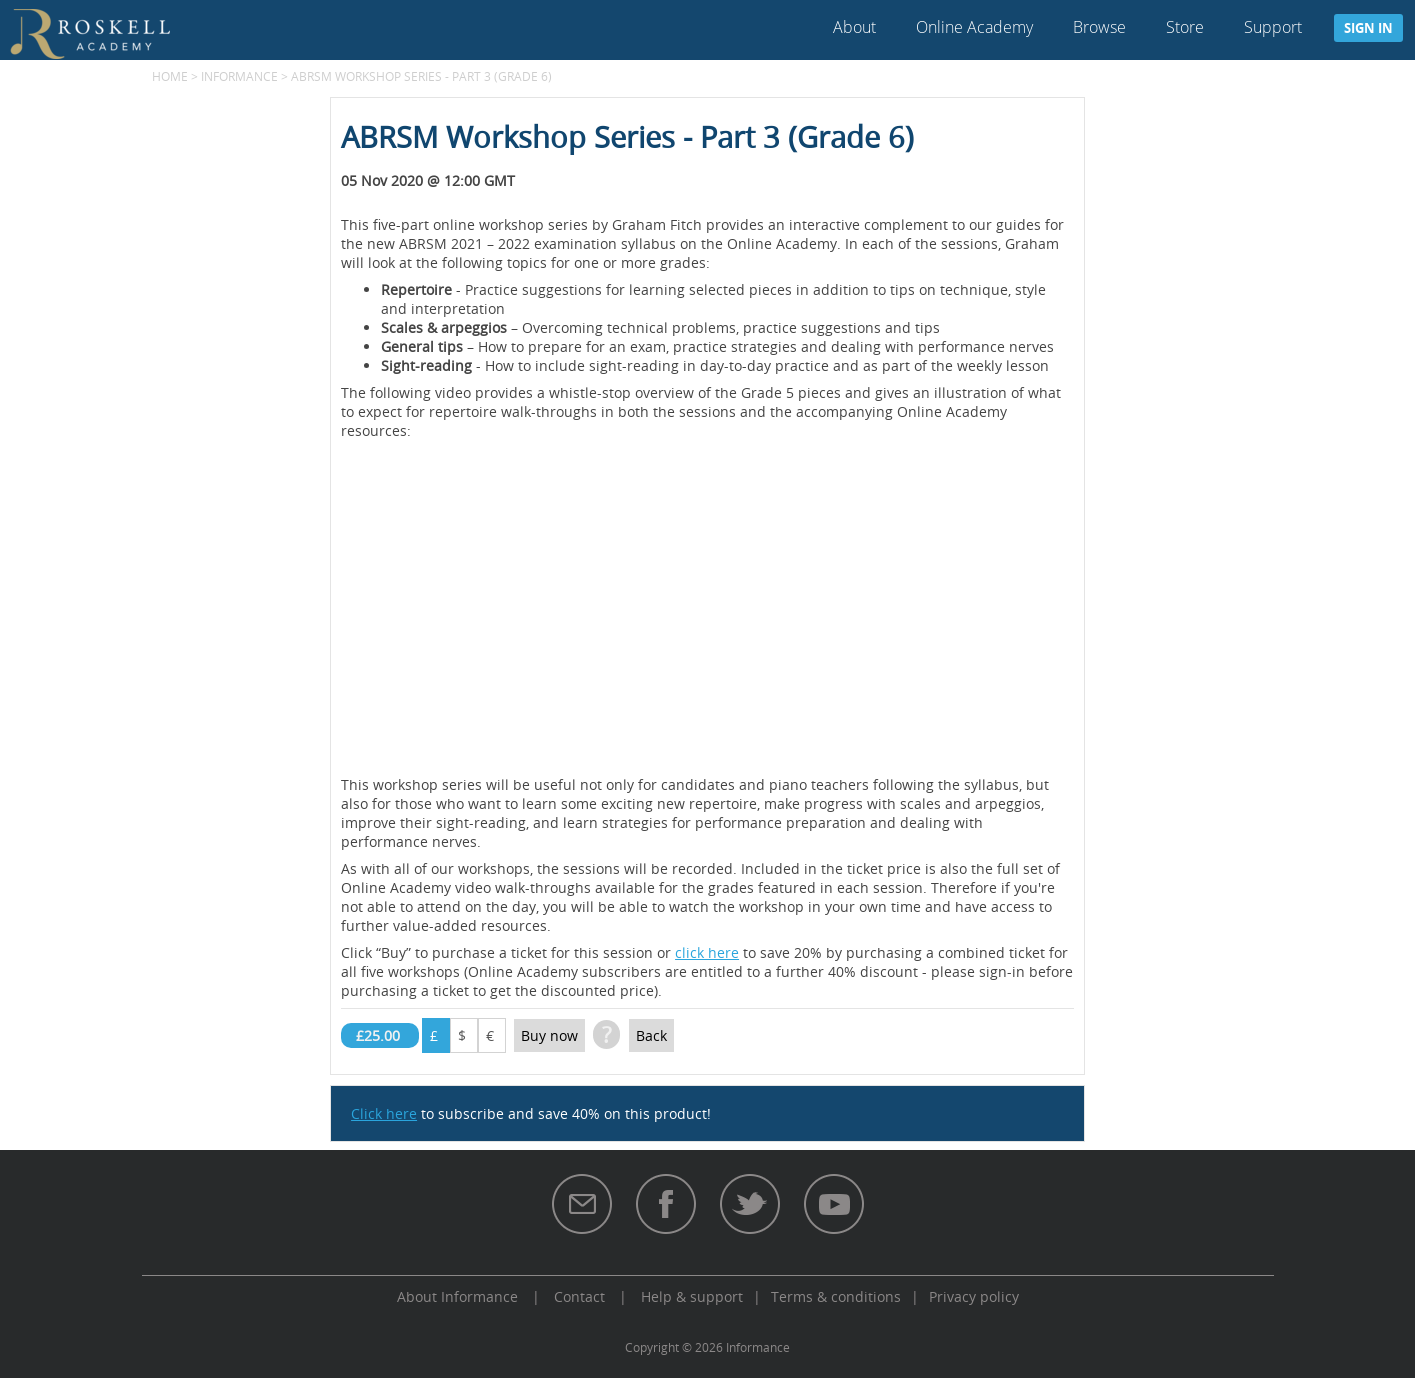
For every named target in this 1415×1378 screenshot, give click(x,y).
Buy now (549, 1035)
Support (1273, 27)
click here (707, 952)
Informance (239, 76)
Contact (579, 1296)
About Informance (457, 1296)
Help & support (692, 1296)
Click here (384, 1113)
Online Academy (974, 27)
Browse (1099, 27)
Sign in (1368, 28)
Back (651, 1035)
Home (170, 76)
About (854, 27)
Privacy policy (974, 1296)
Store (1185, 27)
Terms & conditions (836, 1296)
